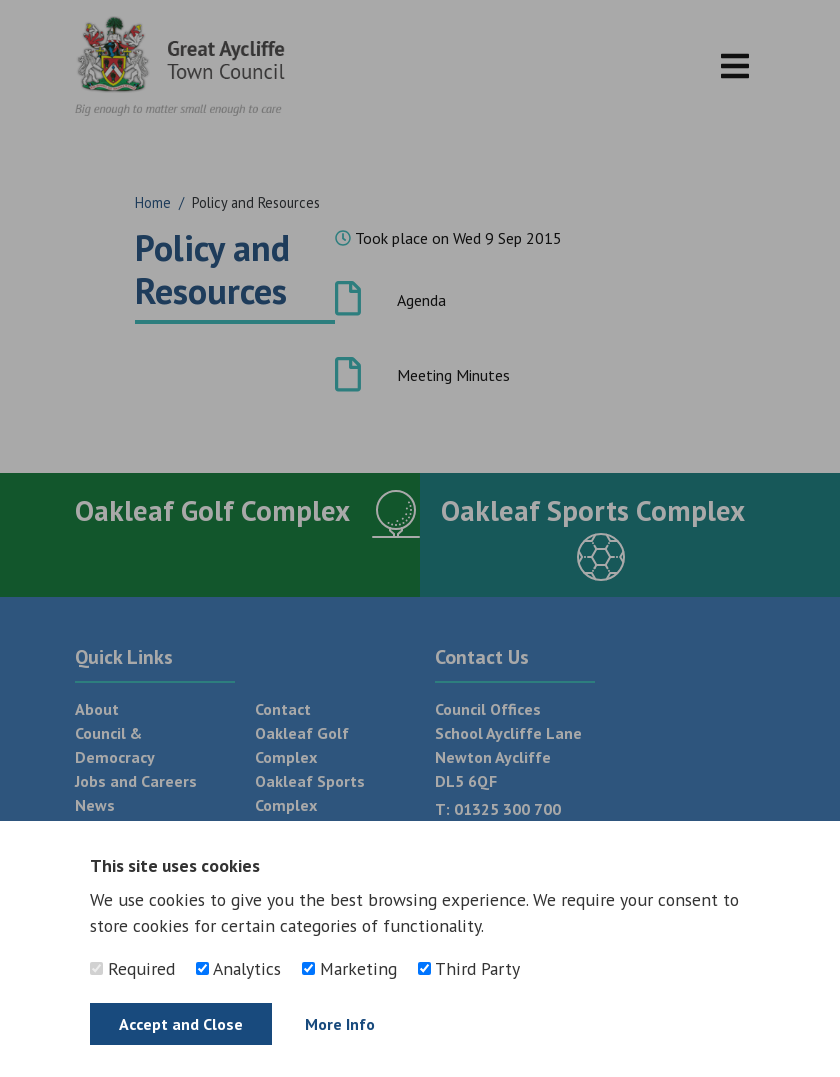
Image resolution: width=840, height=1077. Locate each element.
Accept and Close (181, 1024)
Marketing (349, 968)
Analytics (238, 968)
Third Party (469, 968)
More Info (340, 1024)
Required (132, 968)
